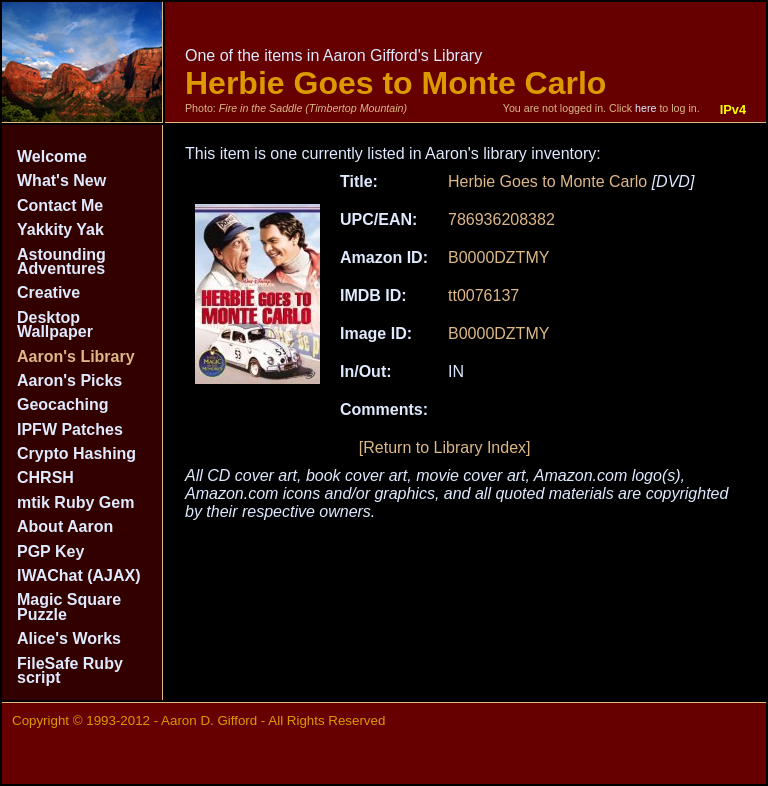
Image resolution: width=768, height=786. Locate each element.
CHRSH (45, 477)
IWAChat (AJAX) (79, 575)
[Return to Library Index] (445, 447)
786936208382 (501, 219)
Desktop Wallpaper (55, 324)
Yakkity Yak (60, 229)
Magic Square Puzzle (69, 606)
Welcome (52, 156)
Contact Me (60, 205)
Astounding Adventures (61, 261)
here (645, 108)
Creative (48, 292)
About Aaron (65, 526)
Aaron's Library (76, 356)
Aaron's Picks (69, 380)
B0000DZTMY (498, 257)
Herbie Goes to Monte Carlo (547, 181)
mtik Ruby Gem (75, 502)
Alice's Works (69, 638)
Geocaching (63, 404)
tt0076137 (483, 295)
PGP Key (50, 551)
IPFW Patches (70, 429)
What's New (61, 180)
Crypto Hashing (76, 453)
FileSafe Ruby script (70, 670)
